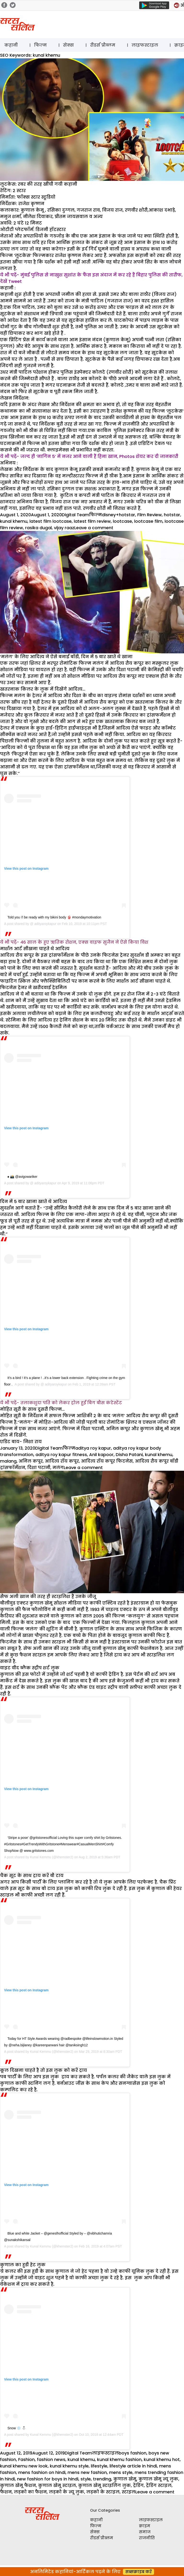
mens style (120, 2472)
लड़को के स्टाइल (103, 2492)
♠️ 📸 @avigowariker (22, 1177)
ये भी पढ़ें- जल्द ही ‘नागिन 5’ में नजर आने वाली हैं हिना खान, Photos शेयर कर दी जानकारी (89, 456)
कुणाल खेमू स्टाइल (57, 2485)
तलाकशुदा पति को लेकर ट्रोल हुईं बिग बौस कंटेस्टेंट (71, 1403)
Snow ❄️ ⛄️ (16, 2428)
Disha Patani (129, 1455)
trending (102, 2479)
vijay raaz (64, 528)
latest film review (92, 521)
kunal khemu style (69, 2466)
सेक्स (68, 45)
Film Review (149, 515)
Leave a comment (93, 528)
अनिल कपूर (31, 1461)
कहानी (11, 45)
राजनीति (147, 2538)
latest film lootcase (50, 521)
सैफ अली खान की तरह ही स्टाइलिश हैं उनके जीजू (48, 1596)
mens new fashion (87, 2472)
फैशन (6, 2492)
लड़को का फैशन (30, 2492)
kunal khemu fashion (119, 2459)
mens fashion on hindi (41, 2472)
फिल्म (40, 45)
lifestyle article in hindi (133, 2466)
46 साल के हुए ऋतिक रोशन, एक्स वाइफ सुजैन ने (69, 942)
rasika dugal (38, 528)
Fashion (26, 2459)
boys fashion (132, 2453)
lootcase (122, 521)
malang (8, 1461)
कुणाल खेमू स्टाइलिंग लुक (104, 2485)
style (85, 2479)
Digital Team (75, 515)
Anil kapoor (101, 1455)
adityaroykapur (44, 924)
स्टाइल (128, 2492)
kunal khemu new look (24, 2466)
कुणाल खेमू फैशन (18, 2485)
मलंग (58, 1467)
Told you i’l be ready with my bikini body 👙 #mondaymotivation (54, 917)
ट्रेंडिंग (138, 2485)
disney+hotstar (118, 515)
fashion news (51, 2459)
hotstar (172, 515)
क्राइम (144, 2526)
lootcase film (148, 521)
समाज (144, 2532)
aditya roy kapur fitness (61, 1455)
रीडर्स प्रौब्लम (102, 45)
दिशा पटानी (38, 1467)
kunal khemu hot (162, 2459)
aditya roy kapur (93, 1448)
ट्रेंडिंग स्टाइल (159, 2485)
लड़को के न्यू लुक (66, 2492)
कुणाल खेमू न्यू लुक (158, 2479)
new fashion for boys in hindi (47, 2479)
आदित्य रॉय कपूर (62, 1461)
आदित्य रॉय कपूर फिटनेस (107, 1461)
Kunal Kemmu (40, 1857)
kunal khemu (13, 521)
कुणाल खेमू (124, 2479)
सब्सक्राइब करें (138, 2572)
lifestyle (99, 2466)
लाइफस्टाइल (145, 45)
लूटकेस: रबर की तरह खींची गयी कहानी (38, 184)
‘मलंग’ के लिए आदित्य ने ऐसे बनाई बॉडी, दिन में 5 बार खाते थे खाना (66, 657)
